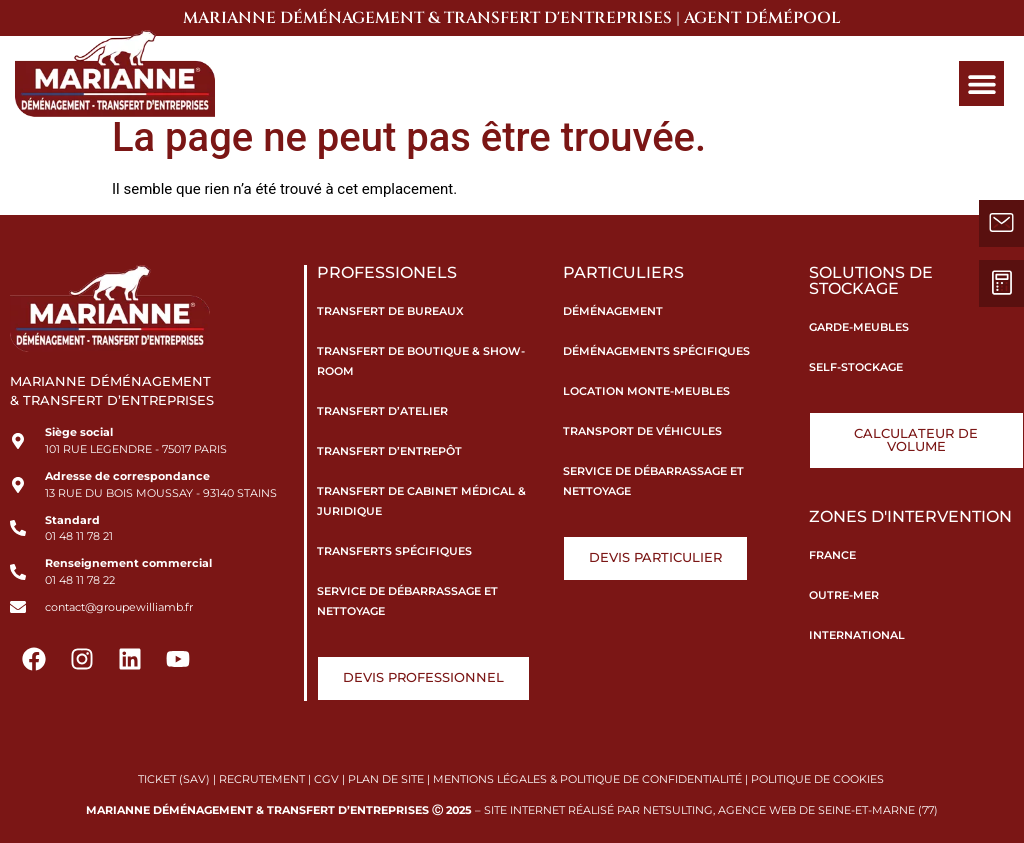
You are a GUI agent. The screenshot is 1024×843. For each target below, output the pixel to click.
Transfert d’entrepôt (389, 451)
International (857, 635)
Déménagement (613, 311)
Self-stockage (856, 367)
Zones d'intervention (910, 516)
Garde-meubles (859, 327)
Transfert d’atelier (382, 411)
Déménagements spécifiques (656, 351)
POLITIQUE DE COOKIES (819, 779)
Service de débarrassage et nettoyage (407, 601)
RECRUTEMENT (262, 779)
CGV (326, 779)
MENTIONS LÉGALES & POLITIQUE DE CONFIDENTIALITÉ (587, 779)
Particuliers (623, 272)
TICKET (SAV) (174, 779)
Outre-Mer (844, 595)
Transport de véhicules (642, 431)
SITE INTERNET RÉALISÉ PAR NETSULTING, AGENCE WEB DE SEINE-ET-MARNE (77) (711, 810)
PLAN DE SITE (386, 779)
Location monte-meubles (646, 391)
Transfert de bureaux (390, 311)
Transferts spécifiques (394, 551)
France (832, 555)
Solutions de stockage (871, 280)
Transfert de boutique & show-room (421, 361)
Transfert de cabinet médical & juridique (421, 501)
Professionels (387, 272)
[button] (981, 83)
